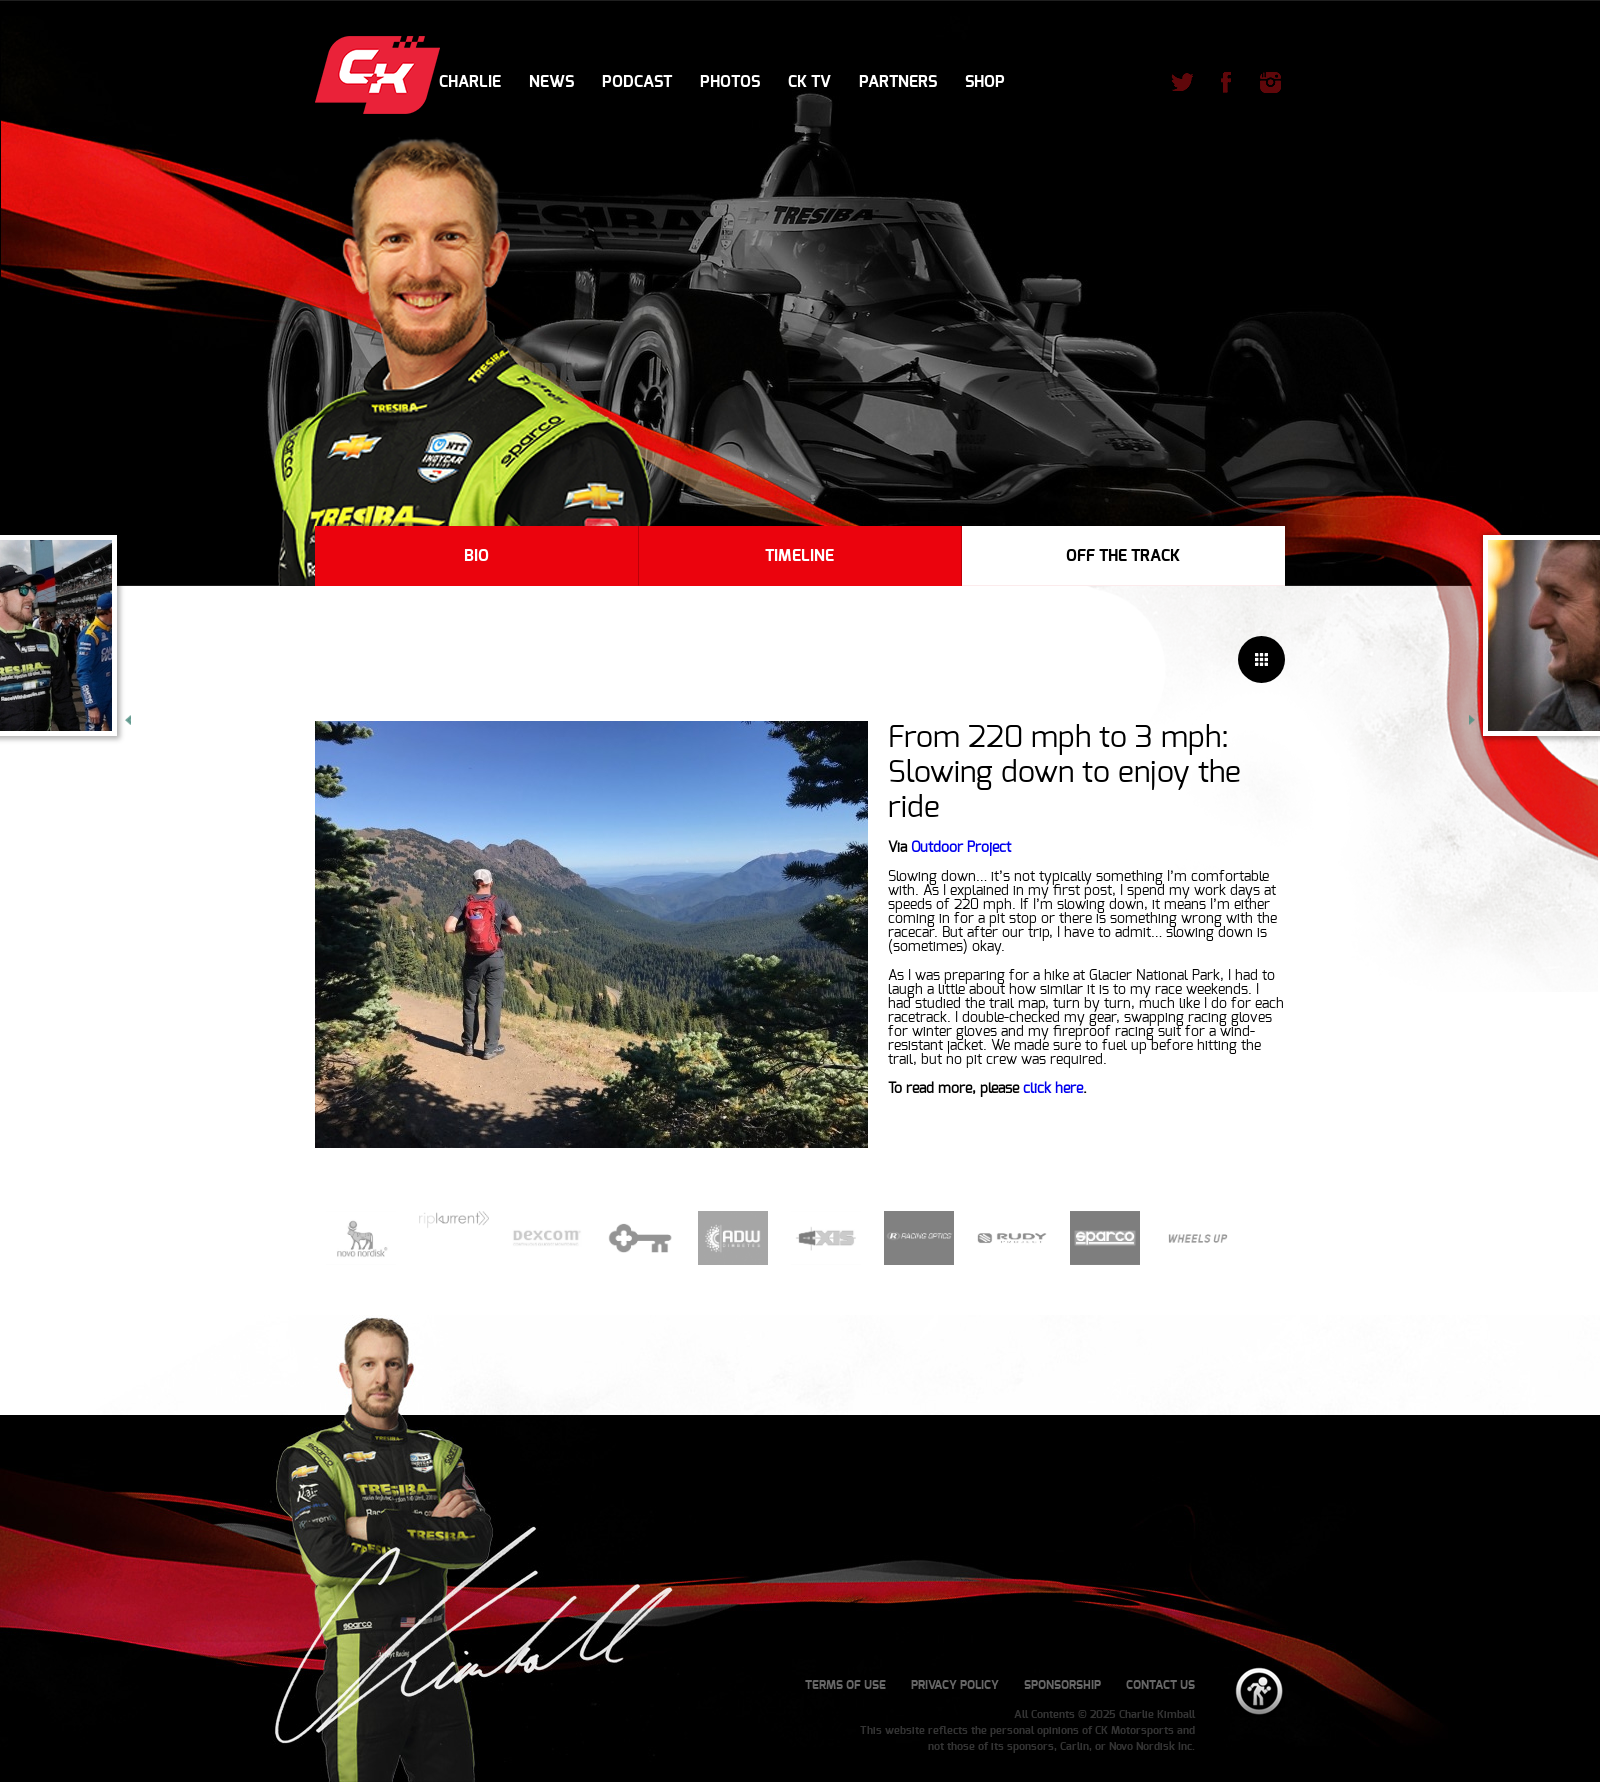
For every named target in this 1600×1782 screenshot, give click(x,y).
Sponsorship (1062, 1685)
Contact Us (1160, 1685)
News (551, 82)
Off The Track (1123, 556)
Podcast (637, 82)
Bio (476, 556)
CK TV (809, 82)
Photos (730, 82)
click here (1053, 1089)
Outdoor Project (961, 848)
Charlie (470, 82)
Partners (898, 82)
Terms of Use (845, 1685)
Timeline (799, 556)
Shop (985, 82)
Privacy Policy (955, 1685)
